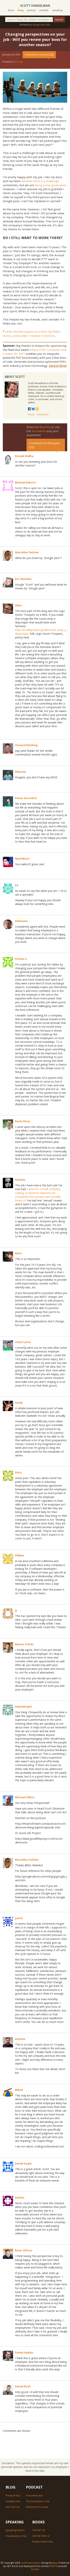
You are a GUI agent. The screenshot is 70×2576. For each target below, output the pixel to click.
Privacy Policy (13, 2495)
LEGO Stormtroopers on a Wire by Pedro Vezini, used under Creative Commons (31, 333)
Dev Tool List (13, 2507)
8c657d (53, 2566)
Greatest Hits (13, 2501)
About (31, 414)
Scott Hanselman (35, 6)
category (37, 24)
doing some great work (50, 185)
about (11, 10)
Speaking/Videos (15, 2530)
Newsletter (43, 414)
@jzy (55, 2562)
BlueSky (45, 427)
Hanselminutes (34, 2495)
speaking (57, 10)
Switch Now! (58, 366)
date (47, 24)
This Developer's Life (37, 2501)
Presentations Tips (16, 2536)
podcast (31, 10)
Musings (18, 61)
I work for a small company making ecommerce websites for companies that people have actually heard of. (37, 1194)
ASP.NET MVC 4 (40, 2536)
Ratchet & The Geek (37, 2507)
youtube (44, 10)
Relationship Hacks (43, 2541)
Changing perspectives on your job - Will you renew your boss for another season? (35, 39)
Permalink (39, 431)
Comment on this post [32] (39, 54)
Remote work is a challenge (40, 181)
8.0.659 (35, 2569)
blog (21, 10)
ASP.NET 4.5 (38, 2530)
